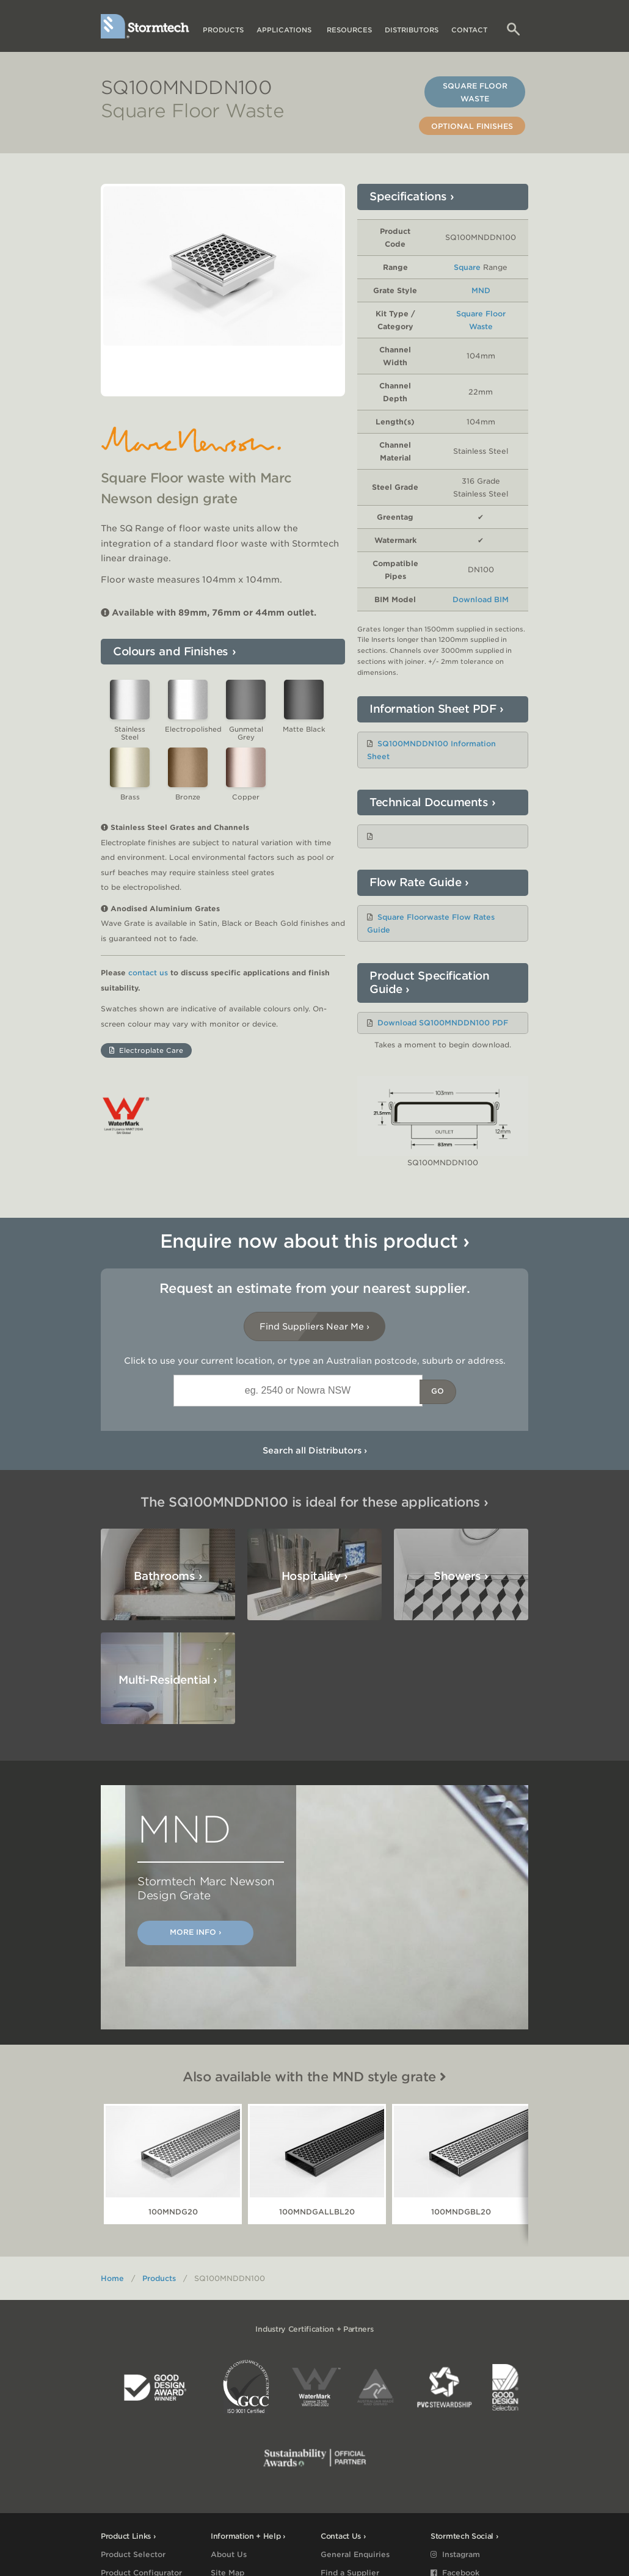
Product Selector (133, 2554)
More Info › (195, 1932)
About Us (229, 2554)
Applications (285, 30)
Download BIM (481, 599)
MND (480, 290)
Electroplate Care (146, 1059)
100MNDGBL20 (461, 2211)
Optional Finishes (472, 126)
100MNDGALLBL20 (317, 2211)
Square (467, 267)
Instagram (455, 2554)
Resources (349, 30)
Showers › (461, 1576)
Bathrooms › (168, 1576)
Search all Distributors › (315, 1450)
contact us (148, 982)
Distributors (411, 30)
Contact (469, 30)
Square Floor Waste (475, 92)
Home (112, 2278)
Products (223, 30)
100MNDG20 (173, 2211)
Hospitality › (314, 1576)
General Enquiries (355, 2554)
